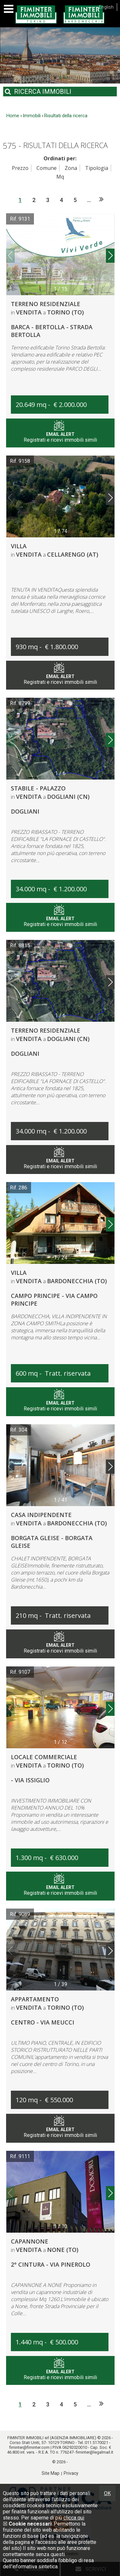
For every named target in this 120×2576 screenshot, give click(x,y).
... (89, 200)
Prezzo (20, 168)
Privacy (71, 2473)
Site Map (51, 2473)
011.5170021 (96, 2442)
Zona (71, 168)
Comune (46, 168)
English (106, 7)
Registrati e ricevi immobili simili (60, 434)
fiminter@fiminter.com (29, 2447)
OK (107, 2493)
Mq (60, 176)
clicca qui (73, 2518)
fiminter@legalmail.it (94, 2452)
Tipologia (96, 168)
